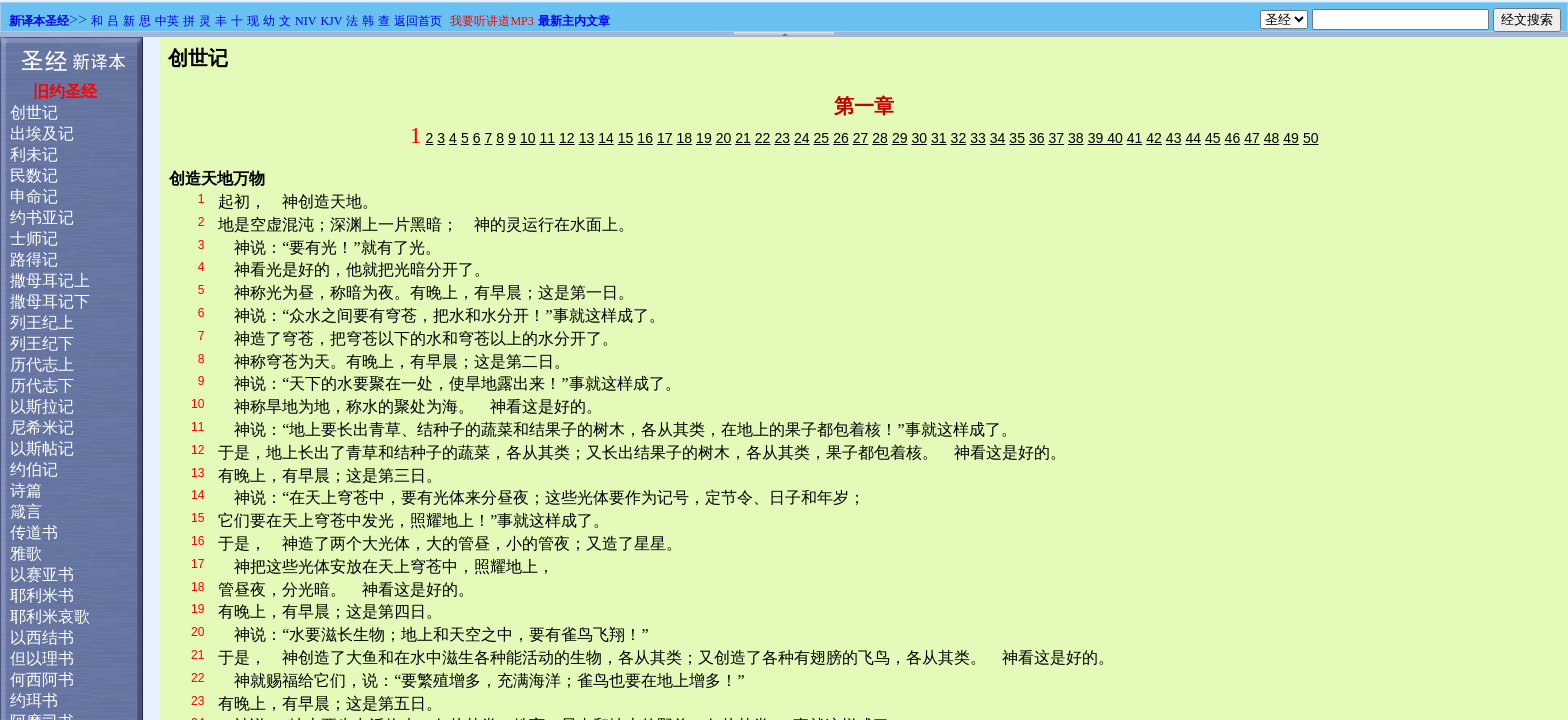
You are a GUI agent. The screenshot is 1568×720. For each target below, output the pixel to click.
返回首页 (418, 21)
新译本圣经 (39, 21)
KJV (331, 21)
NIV (305, 21)
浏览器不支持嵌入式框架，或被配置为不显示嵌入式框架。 (784, 378)
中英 (167, 21)
